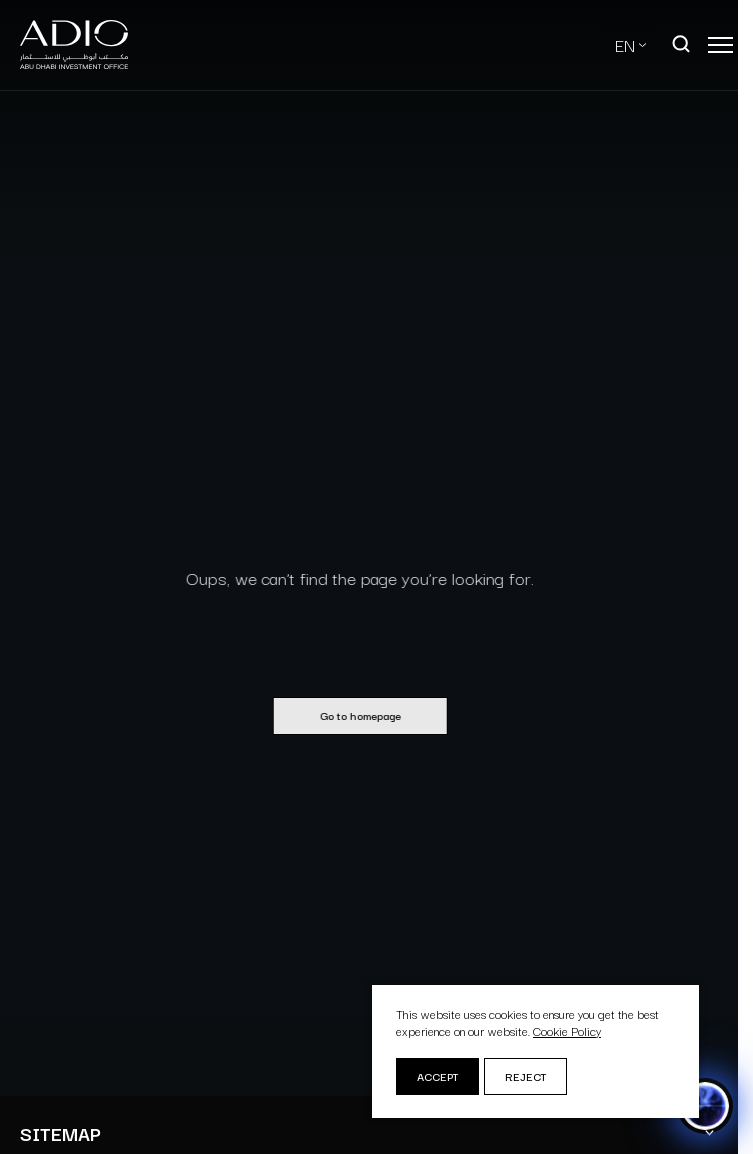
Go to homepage (353, 715)
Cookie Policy (567, 1030)
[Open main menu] (720, 45)
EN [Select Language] (625, 44)
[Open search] (682, 45)
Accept (437, 1076)
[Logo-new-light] (74, 45)
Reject (525, 1076)
